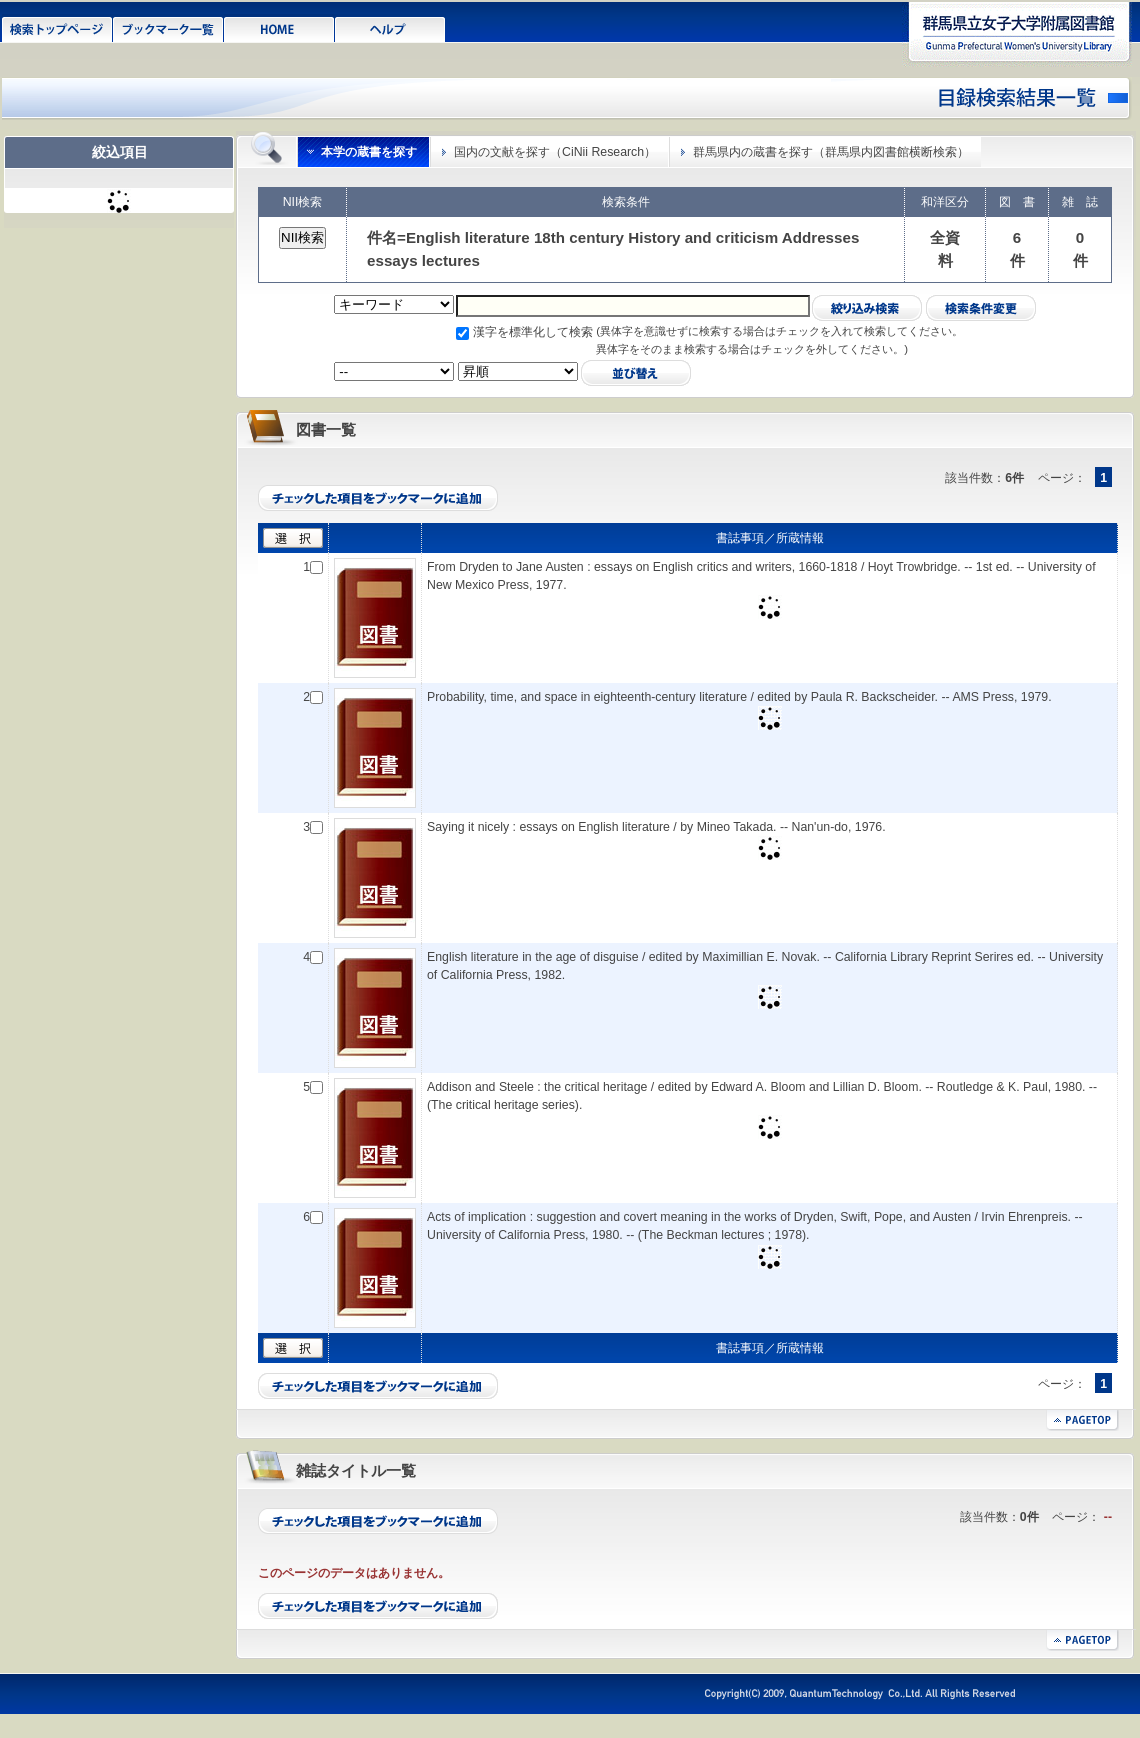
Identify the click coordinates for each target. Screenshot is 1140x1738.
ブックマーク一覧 (168, 28)
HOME (279, 28)
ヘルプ (390, 28)
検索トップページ (57, 28)
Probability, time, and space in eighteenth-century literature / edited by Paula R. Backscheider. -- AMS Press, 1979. (739, 697)
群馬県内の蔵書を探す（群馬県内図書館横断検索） (831, 152)
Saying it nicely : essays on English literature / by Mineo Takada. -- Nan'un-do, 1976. (656, 827)
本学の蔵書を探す (369, 152)
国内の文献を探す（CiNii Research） (555, 152)
